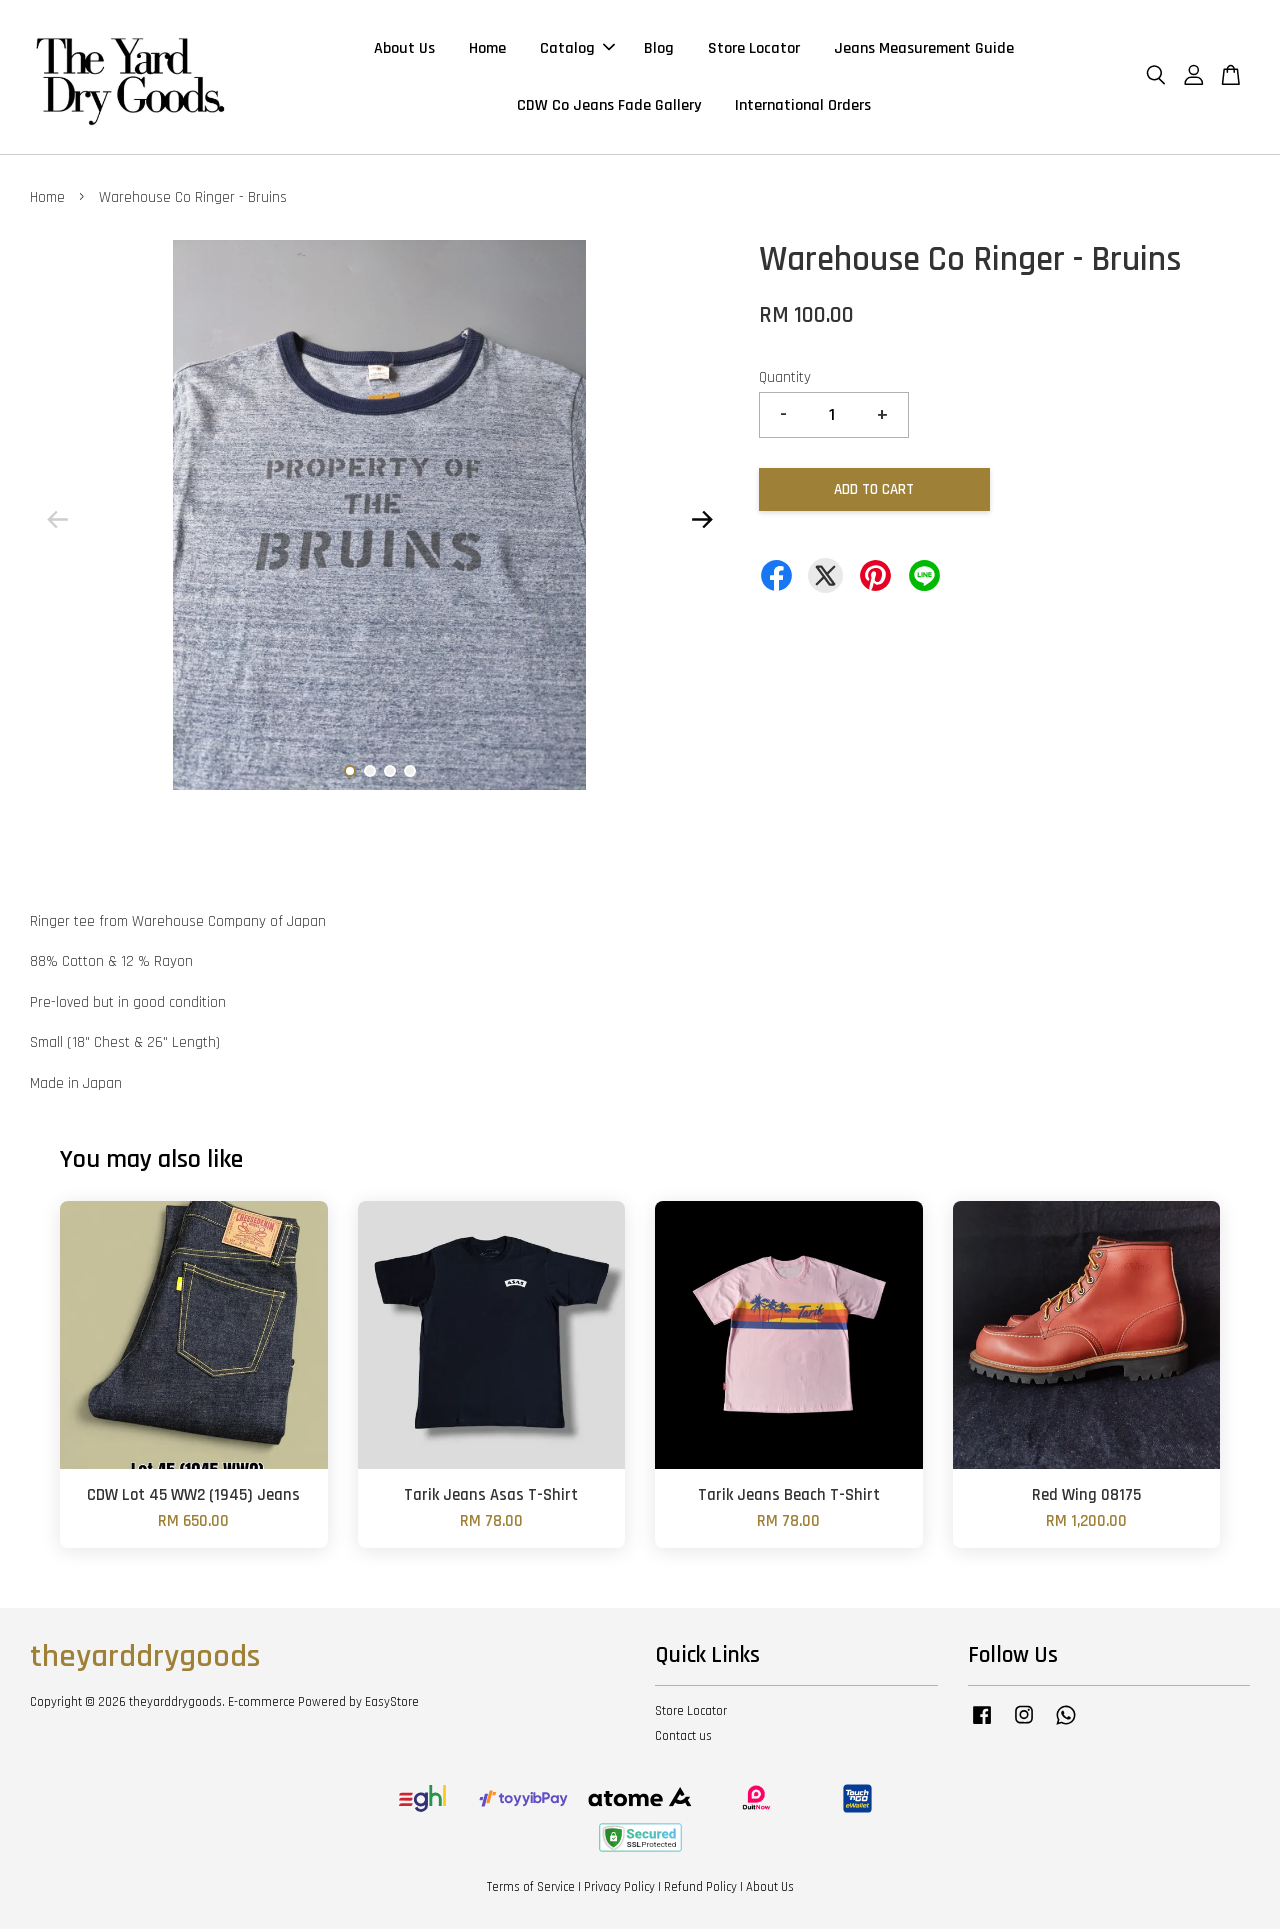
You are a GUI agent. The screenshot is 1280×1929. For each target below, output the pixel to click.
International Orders (803, 105)
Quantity (785, 377)
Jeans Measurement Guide (924, 48)
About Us (404, 48)
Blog (659, 48)
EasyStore (392, 1702)
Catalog (577, 48)
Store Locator (754, 48)
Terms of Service (531, 1887)
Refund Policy (700, 1887)
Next (702, 519)
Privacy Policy (619, 1887)
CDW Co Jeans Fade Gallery (609, 105)
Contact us (683, 1736)
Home (487, 48)
